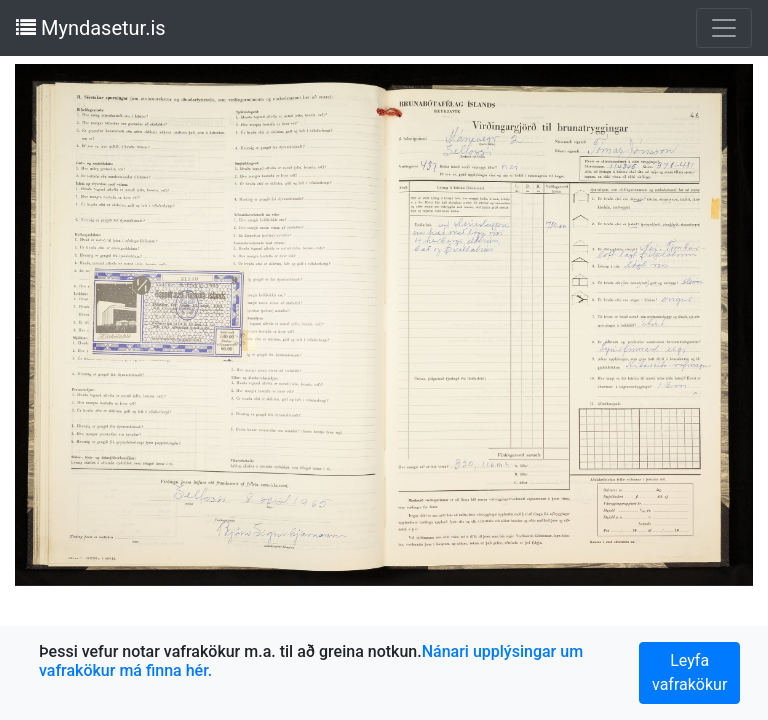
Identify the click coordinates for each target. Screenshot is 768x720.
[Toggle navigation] (724, 28)
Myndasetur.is (91, 28)
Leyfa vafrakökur (689, 672)
